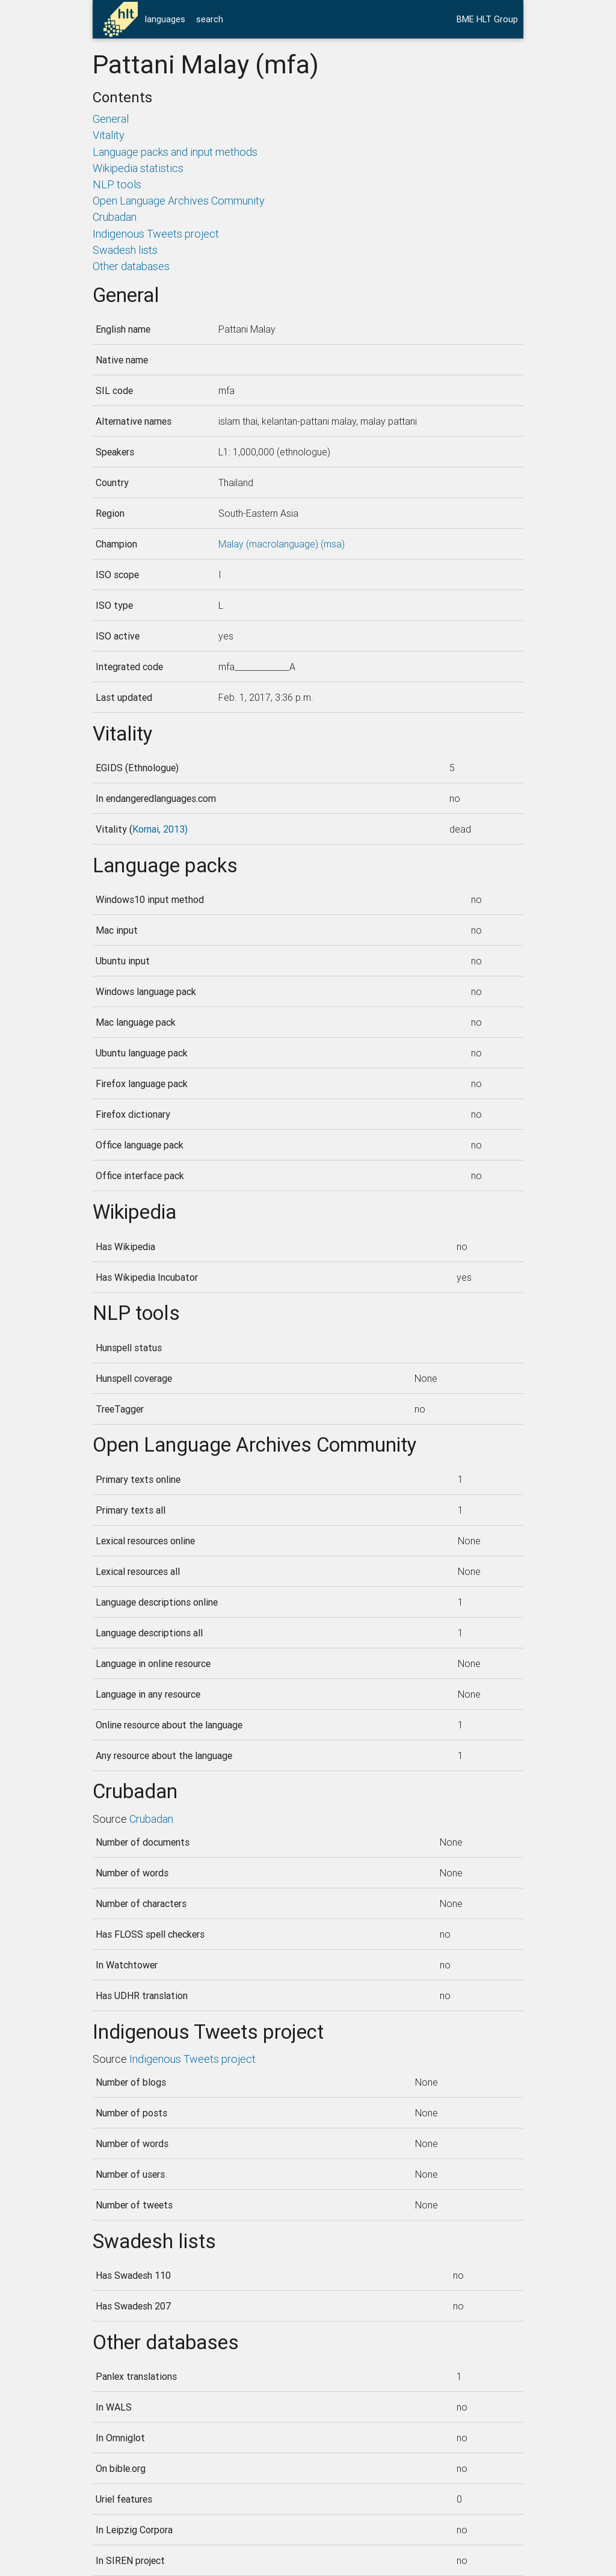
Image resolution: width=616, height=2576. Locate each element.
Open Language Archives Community (179, 201)
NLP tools (117, 184)
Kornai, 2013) (160, 829)
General (111, 119)
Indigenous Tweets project (156, 234)
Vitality (109, 135)
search (209, 19)
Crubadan (115, 217)
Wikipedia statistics (138, 168)
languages (165, 19)
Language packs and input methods (175, 152)
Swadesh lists (125, 250)
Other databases (131, 266)
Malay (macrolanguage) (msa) (281, 544)
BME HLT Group (487, 19)
